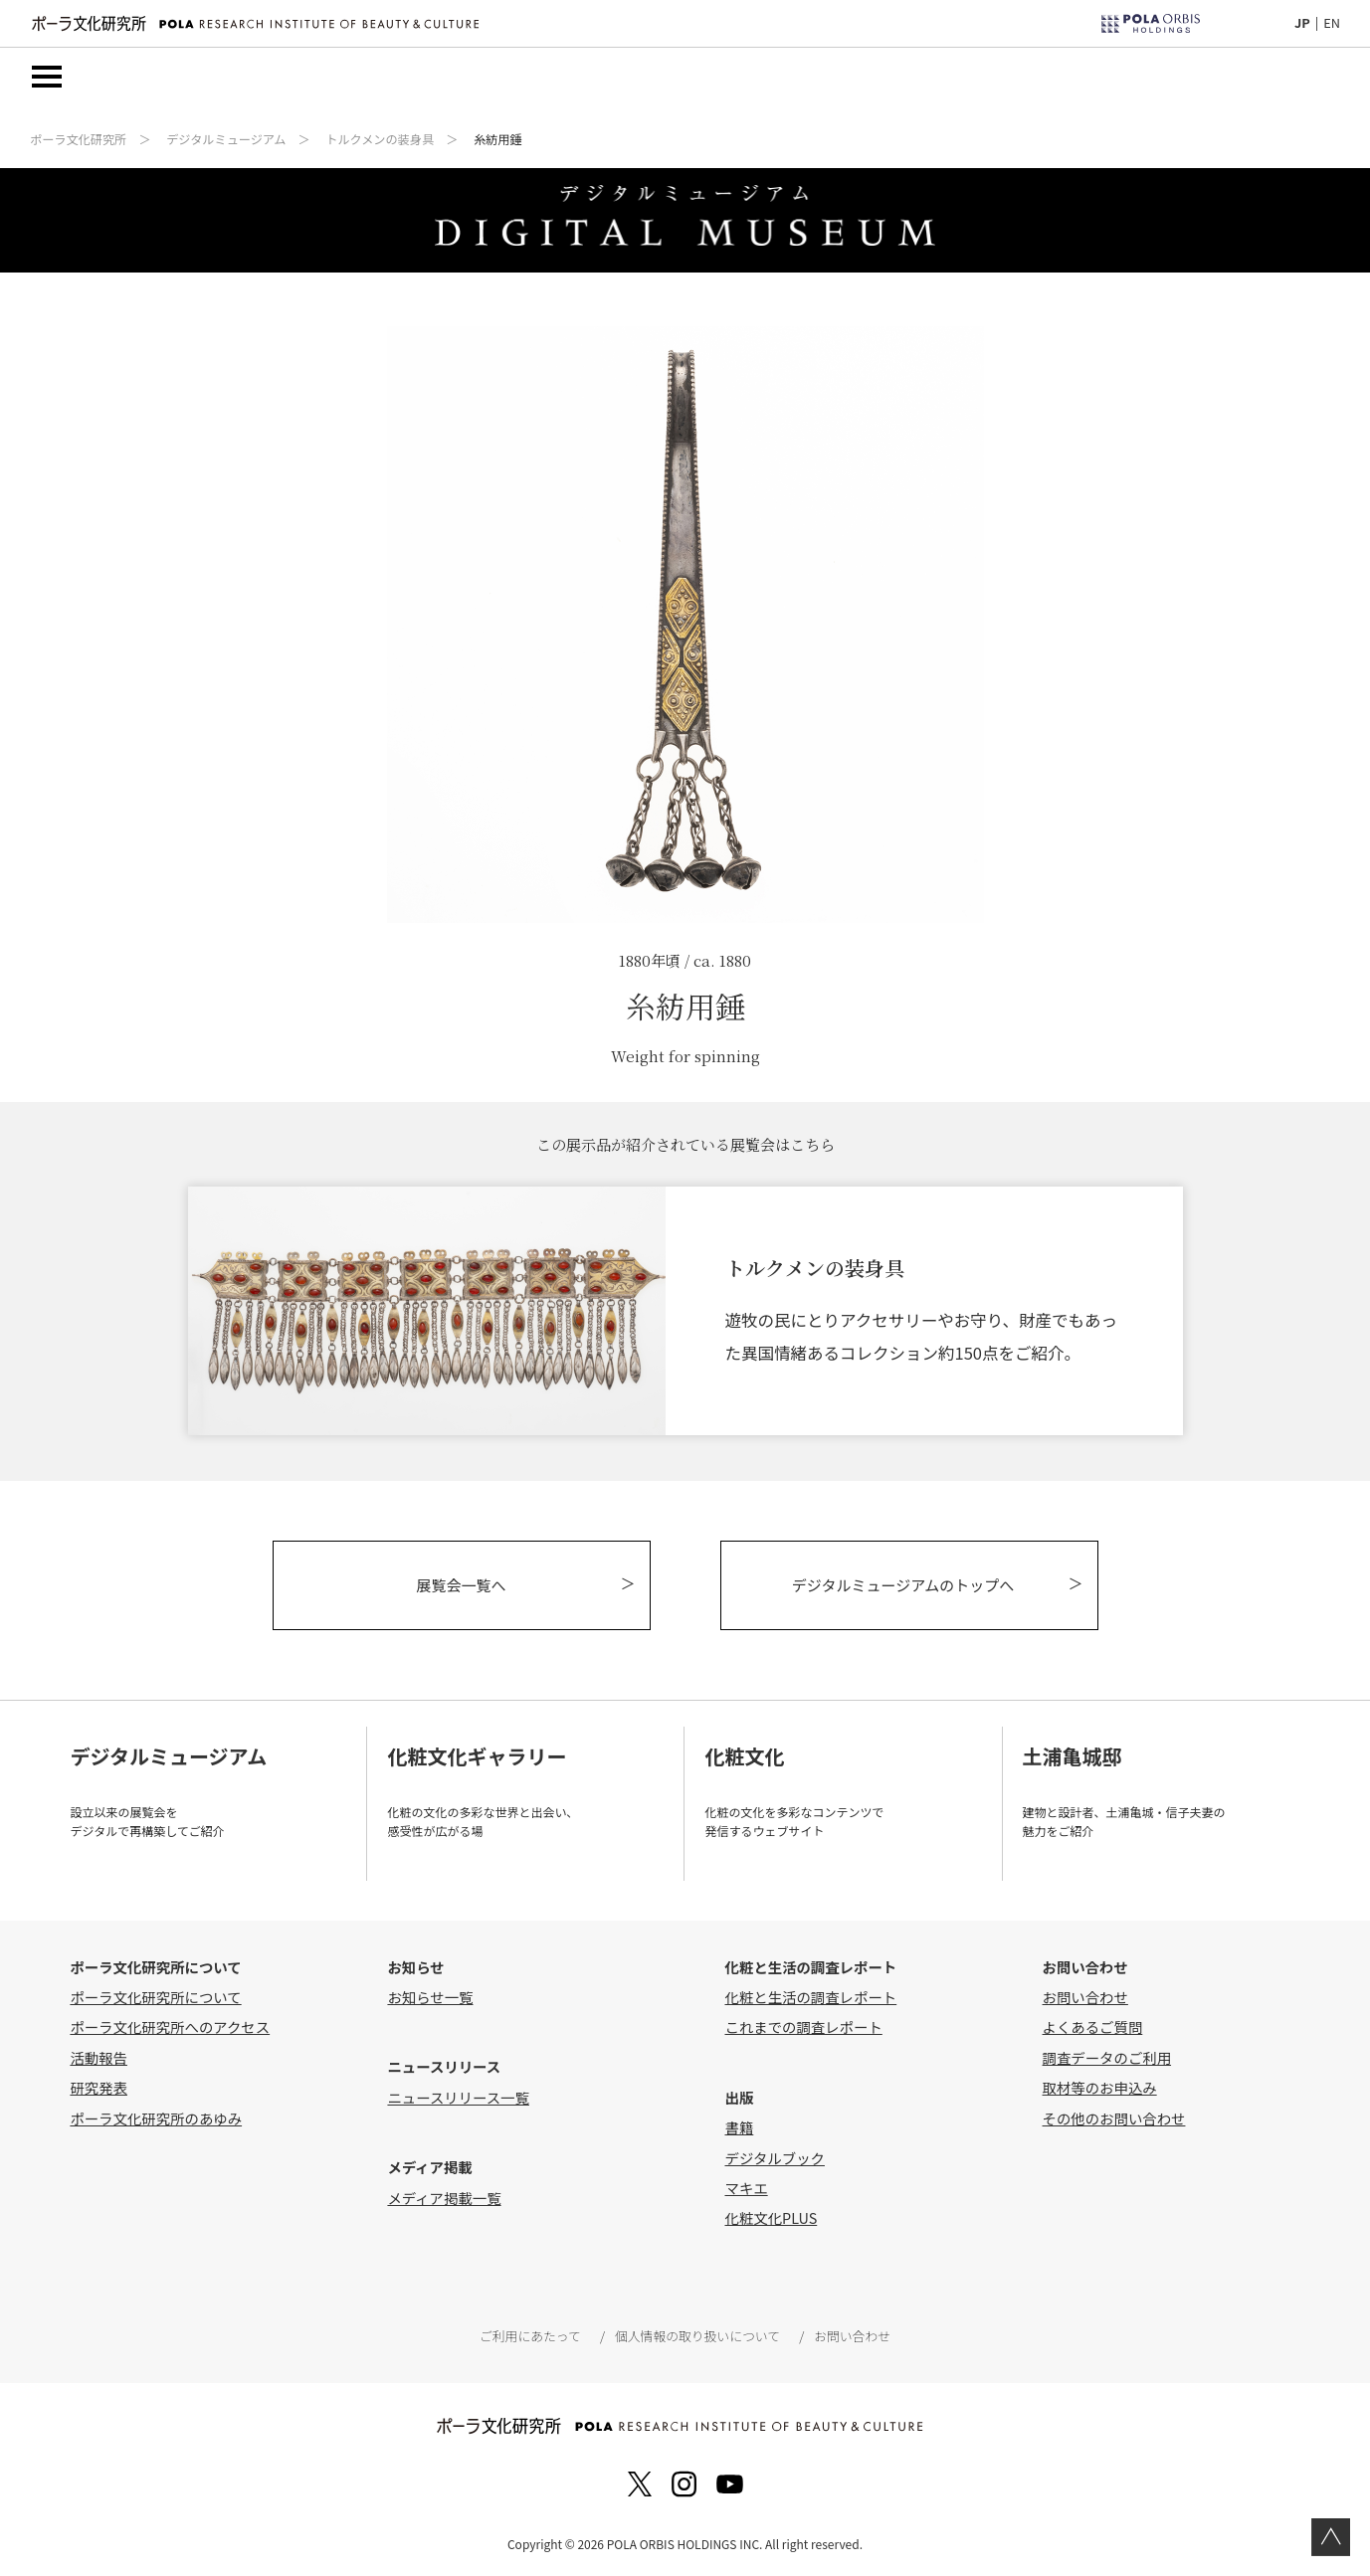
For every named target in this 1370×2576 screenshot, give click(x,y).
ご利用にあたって (530, 2335)
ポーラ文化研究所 (78, 139)
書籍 (738, 2126)
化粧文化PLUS (770, 2217)
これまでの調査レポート (802, 2026)
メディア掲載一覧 (443, 2197)
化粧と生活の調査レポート (810, 1996)
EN (1331, 22)
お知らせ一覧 (430, 1996)
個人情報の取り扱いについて (697, 2335)
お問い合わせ (1085, 1996)
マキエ (745, 2187)
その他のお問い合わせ (1114, 2118)
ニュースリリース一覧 (457, 2097)
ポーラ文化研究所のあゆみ (156, 2118)
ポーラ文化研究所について (155, 1996)
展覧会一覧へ (460, 1584)
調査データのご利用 (1107, 2057)
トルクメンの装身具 (379, 139)
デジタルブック (774, 2157)
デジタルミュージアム (226, 139)
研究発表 (98, 2087)
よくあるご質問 (1093, 2026)
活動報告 (98, 2057)
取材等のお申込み (1100, 2087)
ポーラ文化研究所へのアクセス (170, 2026)
